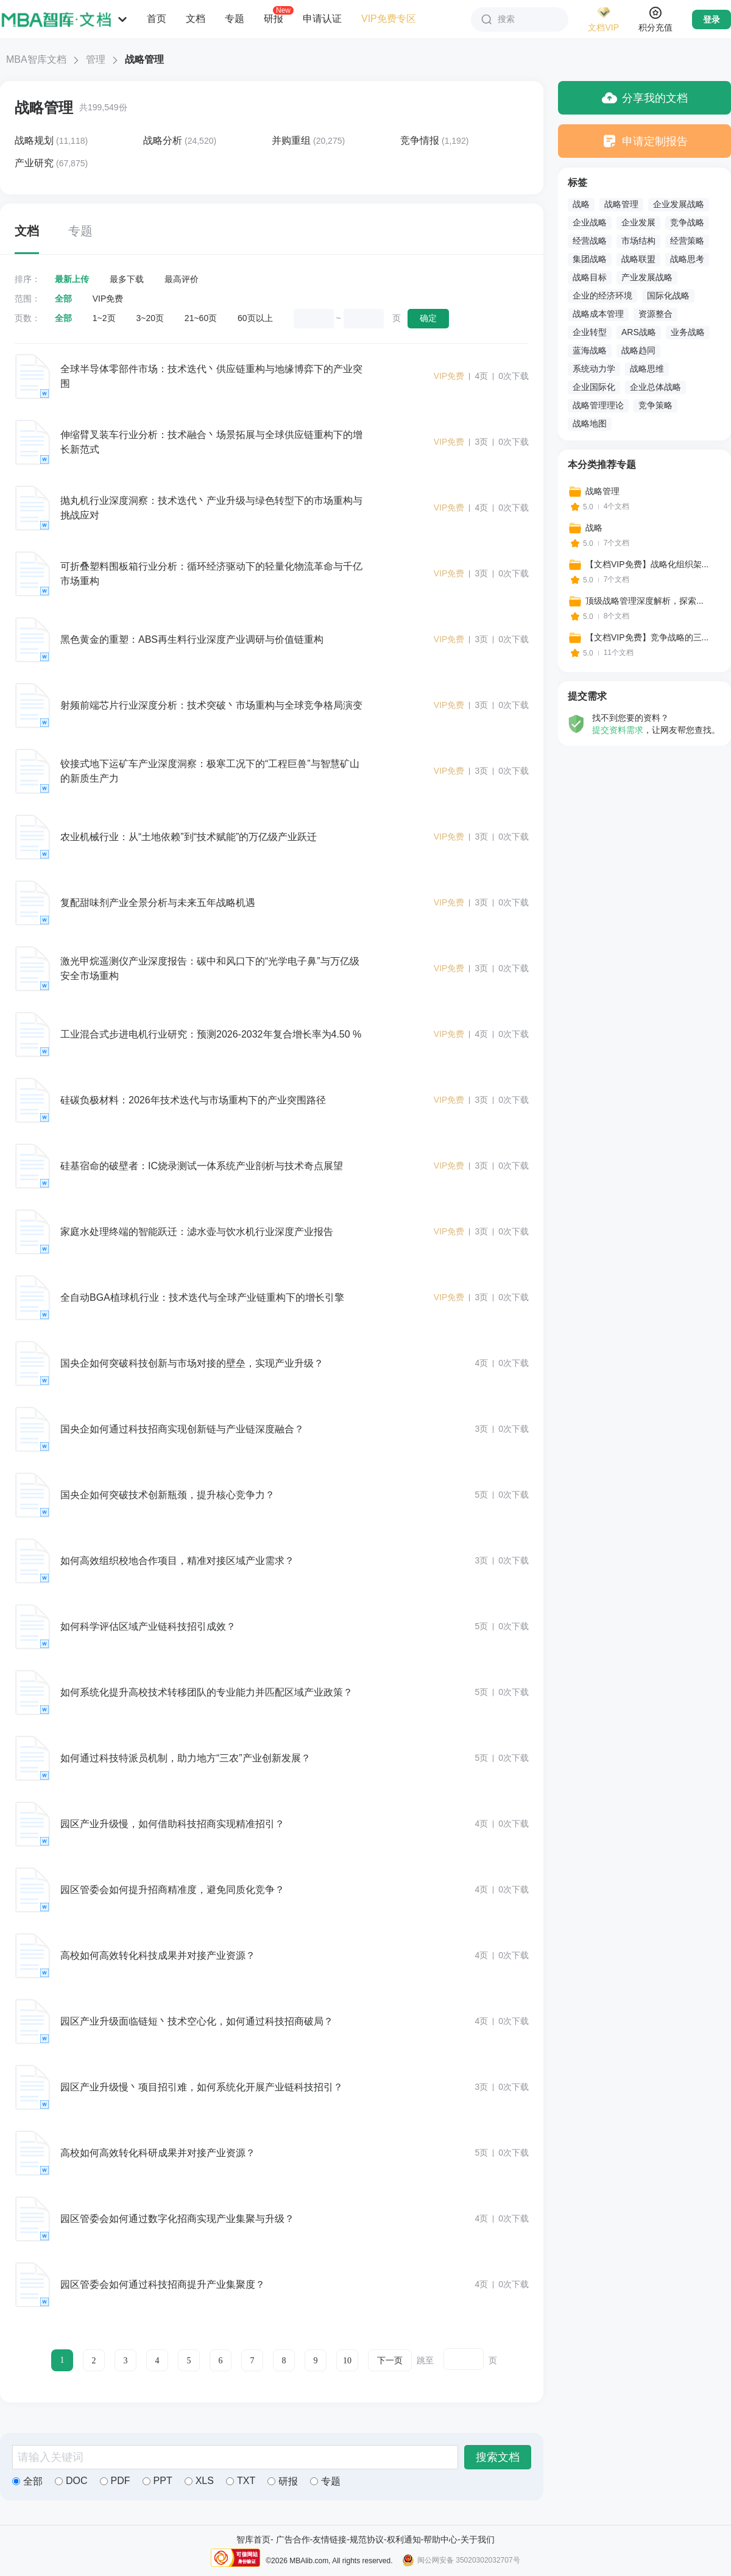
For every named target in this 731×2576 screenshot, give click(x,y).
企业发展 (638, 222)
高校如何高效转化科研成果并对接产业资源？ (157, 2153)
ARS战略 (638, 332)
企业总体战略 (655, 387)
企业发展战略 (678, 204)
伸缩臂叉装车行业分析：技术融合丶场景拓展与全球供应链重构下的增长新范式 (211, 442)
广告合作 (293, 2539)
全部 (63, 298)
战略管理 (44, 107)
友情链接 (330, 2539)
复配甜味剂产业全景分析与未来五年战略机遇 (157, 902)
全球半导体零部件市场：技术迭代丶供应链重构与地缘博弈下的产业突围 (211, 376)
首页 (156, 18)
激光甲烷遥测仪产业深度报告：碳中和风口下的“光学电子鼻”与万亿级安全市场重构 (209, 968)
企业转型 (590, 332)
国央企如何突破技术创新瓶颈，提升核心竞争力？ (167, 1495)
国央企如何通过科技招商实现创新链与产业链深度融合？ (182, 1429)
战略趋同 (638, 350)
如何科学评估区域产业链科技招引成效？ (148, 1626)
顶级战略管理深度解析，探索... (644, 601)
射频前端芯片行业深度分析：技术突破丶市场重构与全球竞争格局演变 (211, 705)
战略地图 (590, 423)
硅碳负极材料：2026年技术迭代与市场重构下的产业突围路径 (193, 1100)
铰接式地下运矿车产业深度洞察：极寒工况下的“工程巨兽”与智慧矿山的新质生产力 (209, 771)
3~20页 (150, 318)
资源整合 (655, 314)
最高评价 (181, 279)
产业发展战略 (647, 277)
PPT (157, 2480)
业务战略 (688, 332)
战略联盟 (638, 259)
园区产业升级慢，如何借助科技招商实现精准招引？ (172, 1824)
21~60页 (201, 318)
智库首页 (253, 2539)
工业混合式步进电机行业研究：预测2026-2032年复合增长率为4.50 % (210, 1034)
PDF (115, 2480)
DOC (71, 2480)
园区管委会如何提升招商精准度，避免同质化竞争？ (172, 1889)
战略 (581, 204)
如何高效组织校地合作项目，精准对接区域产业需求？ (177, 1560)
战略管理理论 (598, 405)
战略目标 (590, 277)
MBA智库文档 (36, 59)
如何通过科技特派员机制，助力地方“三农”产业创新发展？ (185, 1758)
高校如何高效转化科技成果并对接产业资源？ (157, 1955)
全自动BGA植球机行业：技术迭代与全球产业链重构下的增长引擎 (202, 1297)
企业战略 (590, 222)
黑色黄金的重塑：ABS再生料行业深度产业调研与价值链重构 (191, 639)
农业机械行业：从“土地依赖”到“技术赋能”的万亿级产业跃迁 (188, 837)
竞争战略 (687, 222)
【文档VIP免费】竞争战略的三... (646, 637)
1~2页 (104, 318)
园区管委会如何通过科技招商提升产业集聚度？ (162, 2284)
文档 (195, 18)
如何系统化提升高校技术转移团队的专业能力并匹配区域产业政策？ (206, 1692)
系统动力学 (594, 368)
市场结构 (638, 241)
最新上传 (72, 279)
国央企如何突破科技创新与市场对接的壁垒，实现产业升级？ (191, 1363)
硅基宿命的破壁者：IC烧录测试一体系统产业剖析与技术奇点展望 (201, 1166)
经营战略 (590, 241)
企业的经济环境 (602, 295)
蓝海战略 (590, 350)
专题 (234, 18)
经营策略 (687, 241)
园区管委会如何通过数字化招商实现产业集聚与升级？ (177, 2218)
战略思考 (687, 259)
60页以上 (255, 318)
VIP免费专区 (388, 18)
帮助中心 (440, 2539)
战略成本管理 (598, 314)
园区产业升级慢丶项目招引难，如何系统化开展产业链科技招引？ (201, 2087)
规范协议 (367, 2539)
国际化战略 (668, 295)
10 (347, 2360)
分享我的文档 (645, 97)
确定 (428, 318)
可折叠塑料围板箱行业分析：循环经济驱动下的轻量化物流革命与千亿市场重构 (211, 573)
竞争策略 (655, 405)
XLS (199, 2480)
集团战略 (590, 259)
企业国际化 (594, 387)
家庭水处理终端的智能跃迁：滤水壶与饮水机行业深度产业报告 (196, 1231)
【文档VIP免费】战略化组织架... (646, 564)
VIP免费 (108, 298)
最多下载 (127, 279)
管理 (95, 59)
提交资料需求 (617, 730)
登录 (711, 19)
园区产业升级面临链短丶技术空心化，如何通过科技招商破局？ (196, 2021)
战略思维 (647, 368)
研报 (273, 18)
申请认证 (322, 18)
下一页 (390, 2360)
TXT (240, 2480)
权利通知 (404, 2539)
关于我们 (478, 2539)
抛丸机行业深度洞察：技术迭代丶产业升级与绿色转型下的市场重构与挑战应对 (211, 507)
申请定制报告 (645, 141)
